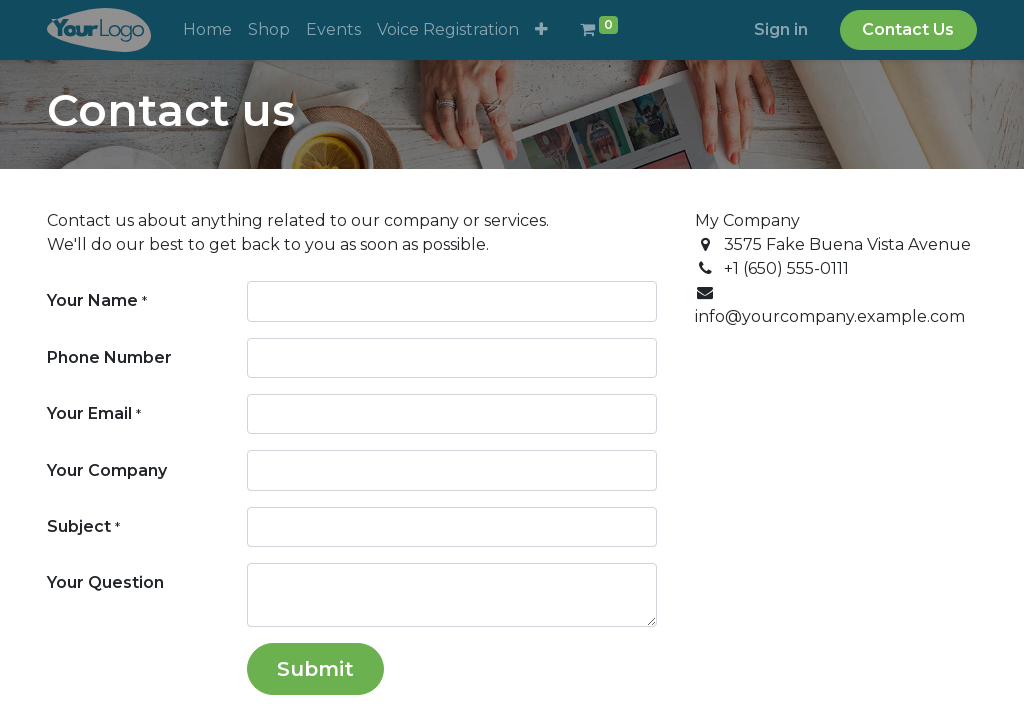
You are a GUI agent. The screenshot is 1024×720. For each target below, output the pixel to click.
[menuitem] (207, 30)
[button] (541, 30)
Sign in (781, 29)
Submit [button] (315, 669)
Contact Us (908, 29)
